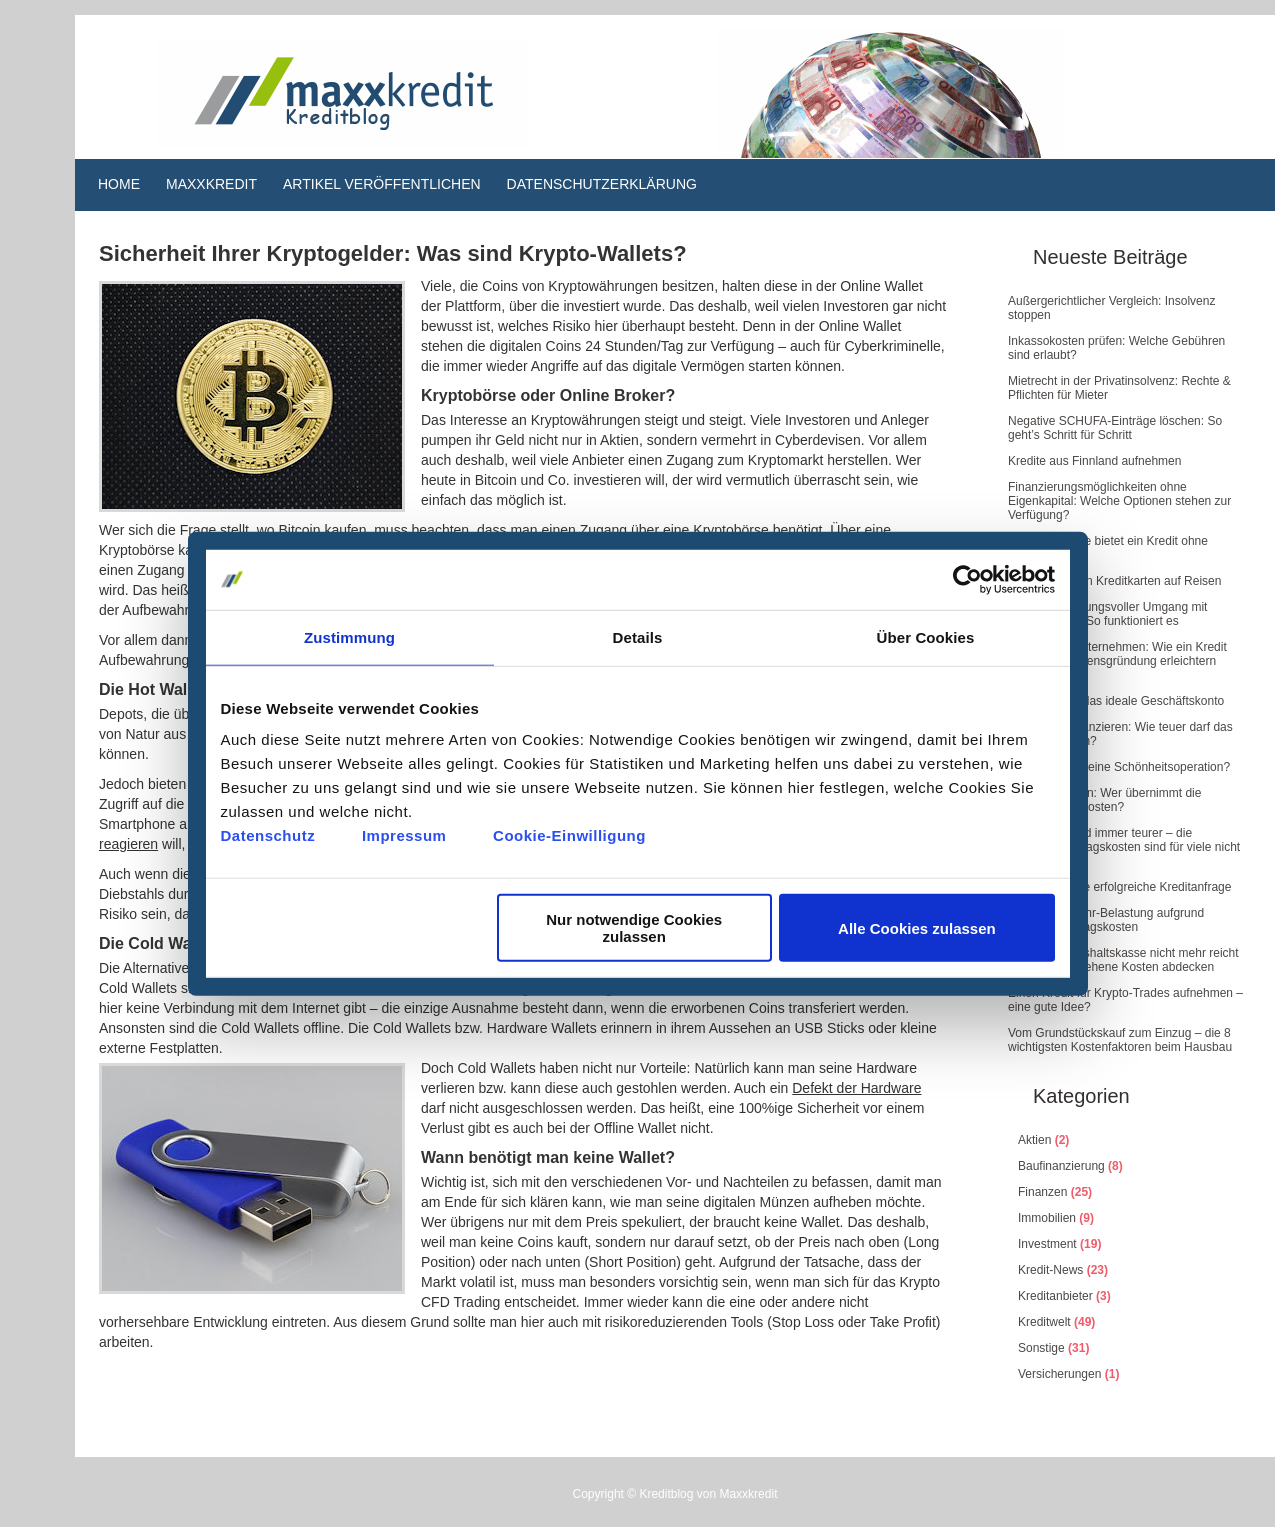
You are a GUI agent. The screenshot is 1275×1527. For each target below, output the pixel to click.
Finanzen (1042, 1192)
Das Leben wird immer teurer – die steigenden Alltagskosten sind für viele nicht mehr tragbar (1124, 847)
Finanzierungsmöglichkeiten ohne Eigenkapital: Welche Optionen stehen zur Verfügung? (1119, 501)
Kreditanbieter (1055, 1296)
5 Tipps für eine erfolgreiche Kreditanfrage (1119, 887)
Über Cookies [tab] (926, 636)
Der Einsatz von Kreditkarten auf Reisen (1114, 581)
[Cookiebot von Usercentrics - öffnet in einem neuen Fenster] (967, 579)
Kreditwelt (1044, 1322)
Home (119, 184)
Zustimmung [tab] (349, 636)
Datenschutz (268, 835)
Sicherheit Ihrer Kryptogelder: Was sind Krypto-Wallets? (393, 253)
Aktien (1034, 1140)
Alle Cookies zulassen (917, 927)
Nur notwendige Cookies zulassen (634, 928)
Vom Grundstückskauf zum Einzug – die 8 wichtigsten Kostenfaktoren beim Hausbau (1120, 1040)
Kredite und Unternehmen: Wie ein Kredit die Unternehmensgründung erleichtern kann (1117, 661)
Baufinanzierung (1061, 1166)
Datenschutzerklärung (602, 184)
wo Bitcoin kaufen (312, 530)
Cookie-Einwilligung (569, 835)
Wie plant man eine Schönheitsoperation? (1119, 767)
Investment (1047, 1244)
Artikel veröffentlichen (382, 184)
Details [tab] (638, 636)
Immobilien (1047, 1218)
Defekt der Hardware (856, 1088)
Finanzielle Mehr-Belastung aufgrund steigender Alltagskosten (1106, 920)
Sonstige (1041, 1348)
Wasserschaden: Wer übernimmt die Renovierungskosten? (1104, 800)
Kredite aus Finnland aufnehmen (1094, 461)
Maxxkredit (211, 184)
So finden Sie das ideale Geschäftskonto (1116, 701)
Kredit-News (1050, 1270)
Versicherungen (1059, 1374)
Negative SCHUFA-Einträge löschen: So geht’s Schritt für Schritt (1115, 428)
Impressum (404, 835)
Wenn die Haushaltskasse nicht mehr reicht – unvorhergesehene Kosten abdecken (1123, 960)
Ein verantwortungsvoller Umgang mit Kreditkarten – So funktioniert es (1107, 614)
